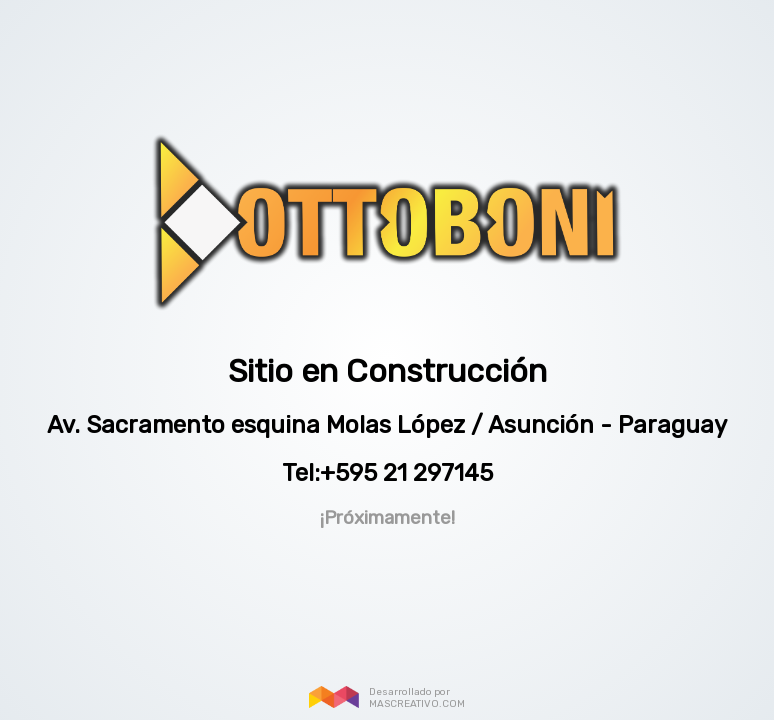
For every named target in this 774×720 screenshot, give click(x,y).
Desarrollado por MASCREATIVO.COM (417, 698)
